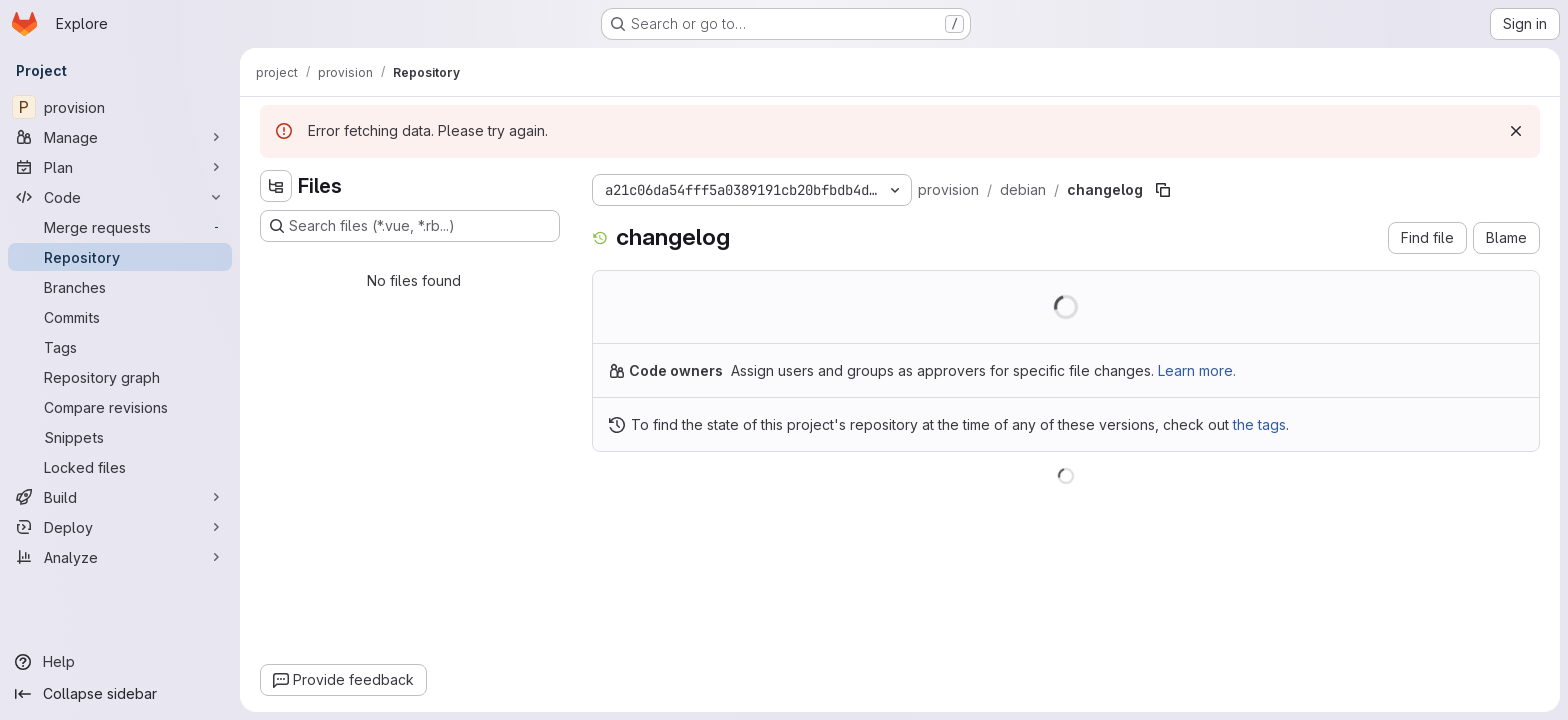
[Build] (120, 497)
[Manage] (120, 137)
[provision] (120, 107)
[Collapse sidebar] (120, 694)
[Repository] (120, 257)
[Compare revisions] (120, 407)
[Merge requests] (120, 227)
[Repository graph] (120, 377)
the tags (1259, 424)
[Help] (120, 662)
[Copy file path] (1163, 190)
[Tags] (120, 347)
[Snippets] (120, 437)
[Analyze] (120, 557)
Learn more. (1197, 370)
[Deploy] (120, 527)
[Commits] (120, 317)
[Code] (120, 197)
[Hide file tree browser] (276, 186)
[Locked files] (120, 467)
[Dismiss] (1516, 131)
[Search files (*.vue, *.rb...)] (410, 226)
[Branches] (120, 287)
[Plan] (120, 167)
